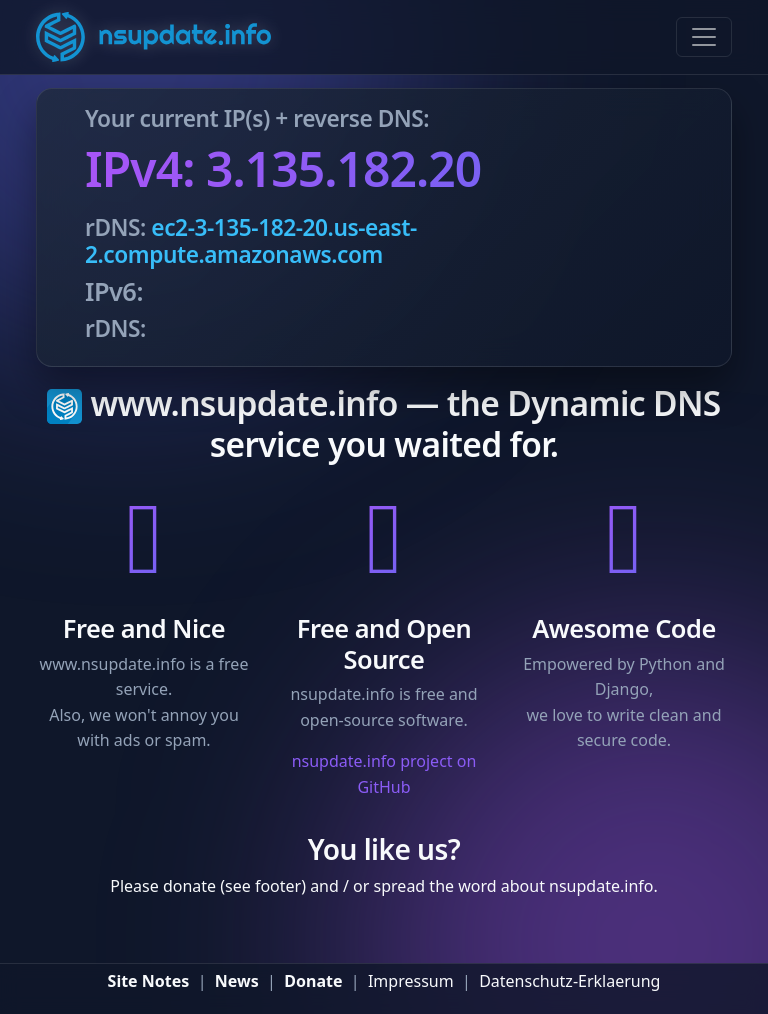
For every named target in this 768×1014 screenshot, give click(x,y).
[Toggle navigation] (704, 37)
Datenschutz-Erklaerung (569, 981)
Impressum (411, 981)
